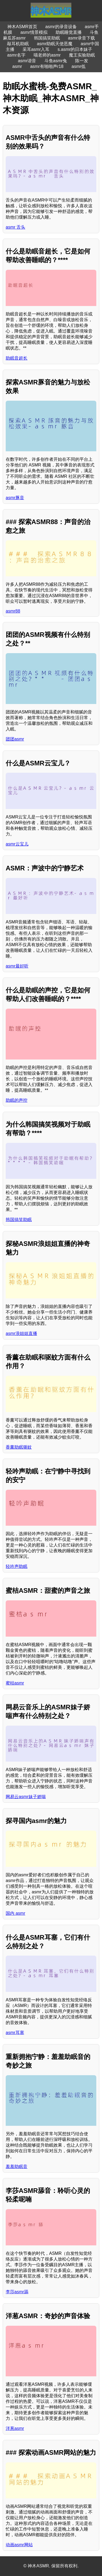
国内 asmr (15, 1913)
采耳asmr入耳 (36, 49)
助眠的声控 (16, 1100)
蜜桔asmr (15, 1683)
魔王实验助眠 (82, 55)
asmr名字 (16, 55)
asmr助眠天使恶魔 (55, 43)
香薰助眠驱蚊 (19, 1447)
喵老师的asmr (47, 55)
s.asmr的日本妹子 (75, 49)
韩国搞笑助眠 (47, 38)
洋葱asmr (15, 2428)
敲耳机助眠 (18, 43)
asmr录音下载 (81, 38)
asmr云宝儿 (17, 844)
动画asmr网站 (19, 2544)
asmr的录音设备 (61, 26)
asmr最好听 (17, 966)
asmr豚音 (15, 497)
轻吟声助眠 (16, 1566)
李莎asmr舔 (17, 2291)
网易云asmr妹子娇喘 (26, 1796)
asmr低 (79, 66)
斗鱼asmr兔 (55, 60)
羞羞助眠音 (16, 2166)
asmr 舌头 (15, 227)
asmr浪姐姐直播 (21, 1333)
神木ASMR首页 (22, 26)
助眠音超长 (16, 358)
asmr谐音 (27, 60)
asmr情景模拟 (33, 32)
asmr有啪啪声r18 (46, 66)
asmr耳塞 (15, 2032)
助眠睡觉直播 (69, 32)
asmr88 (13, 611)
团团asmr (15, 739)
